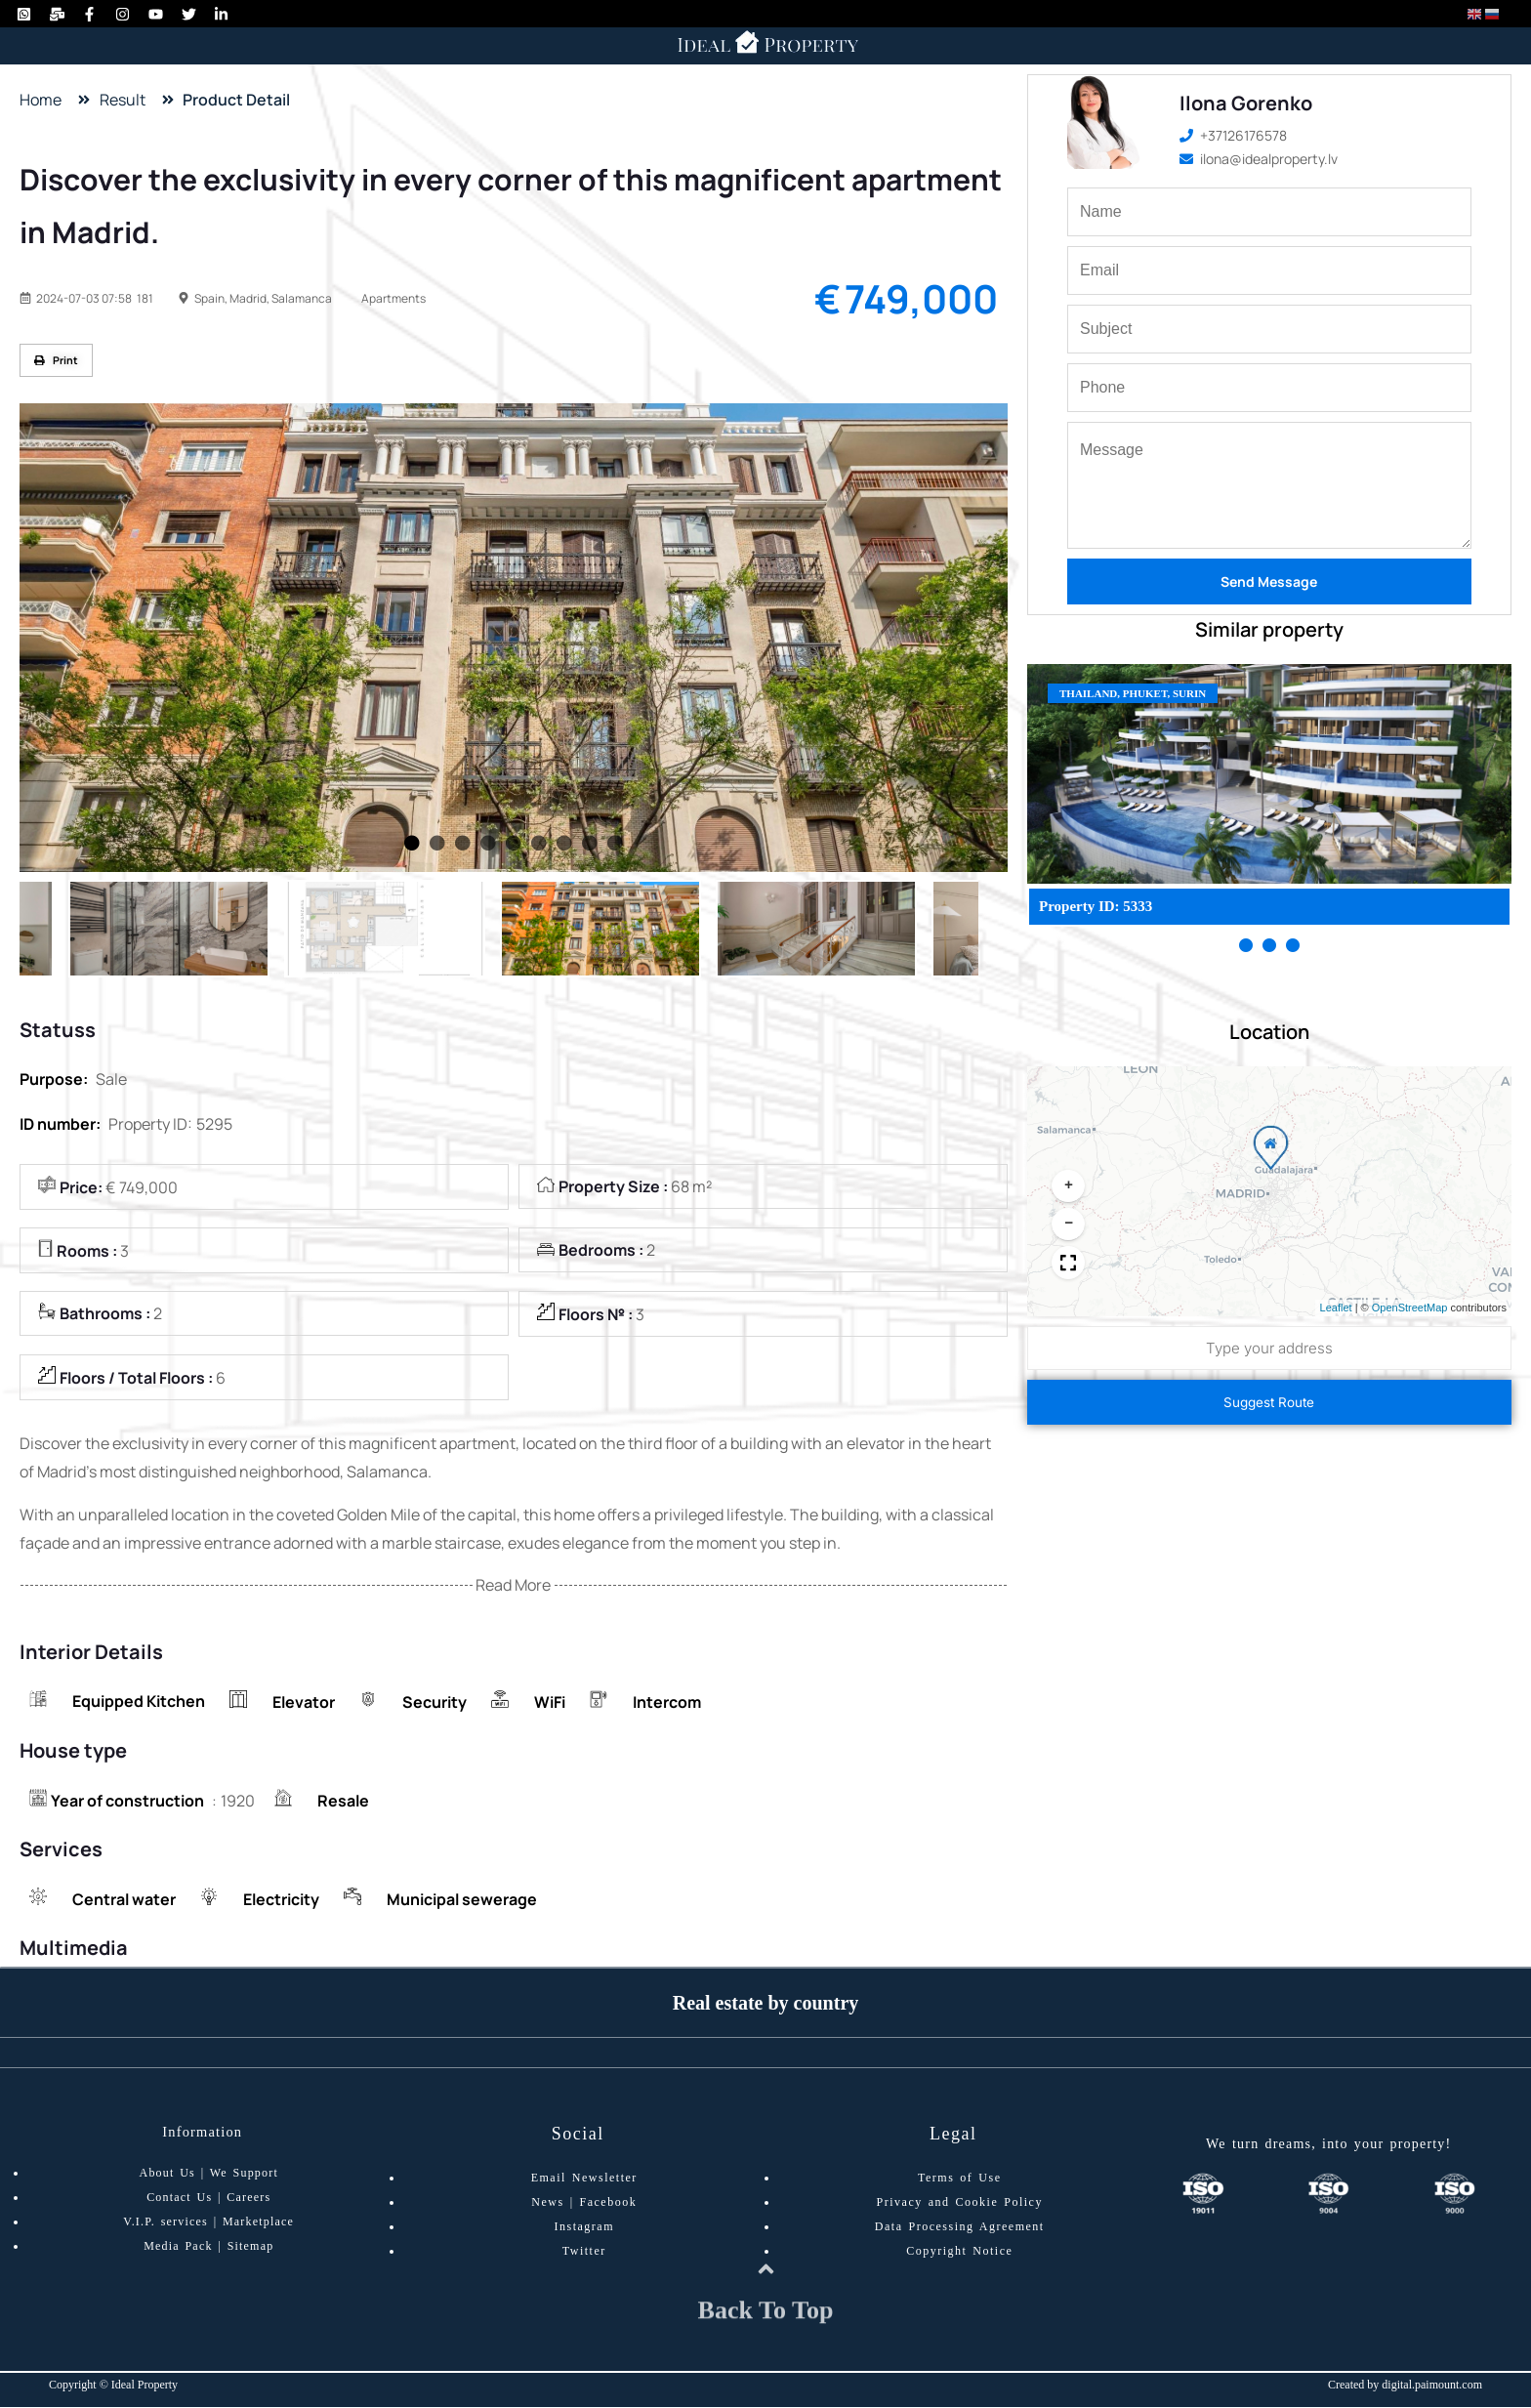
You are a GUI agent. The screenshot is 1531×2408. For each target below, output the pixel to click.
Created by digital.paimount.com (1405, 2385)
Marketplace (258, 2223)
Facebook (609, 2204)
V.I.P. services (165, 2223)
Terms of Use (959, 2179)
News (547, 2204)
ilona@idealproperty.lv (1258, 158)
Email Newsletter (584, 2179)
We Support (244, 2174)
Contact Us (179, 2199)
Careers (248, 2199)
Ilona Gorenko (1245, 103)
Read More (513, 1587)
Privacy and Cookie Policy (960, 2204)
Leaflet (1336, 1307)
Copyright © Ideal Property (113, 2385)
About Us (167, 2174)
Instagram (584, 2228)
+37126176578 (1233, 135)
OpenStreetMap (1410, 1307)
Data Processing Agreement (960, 2228)
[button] (1266, 1149)
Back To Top (766, 2330)
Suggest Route (1268, 1402)
